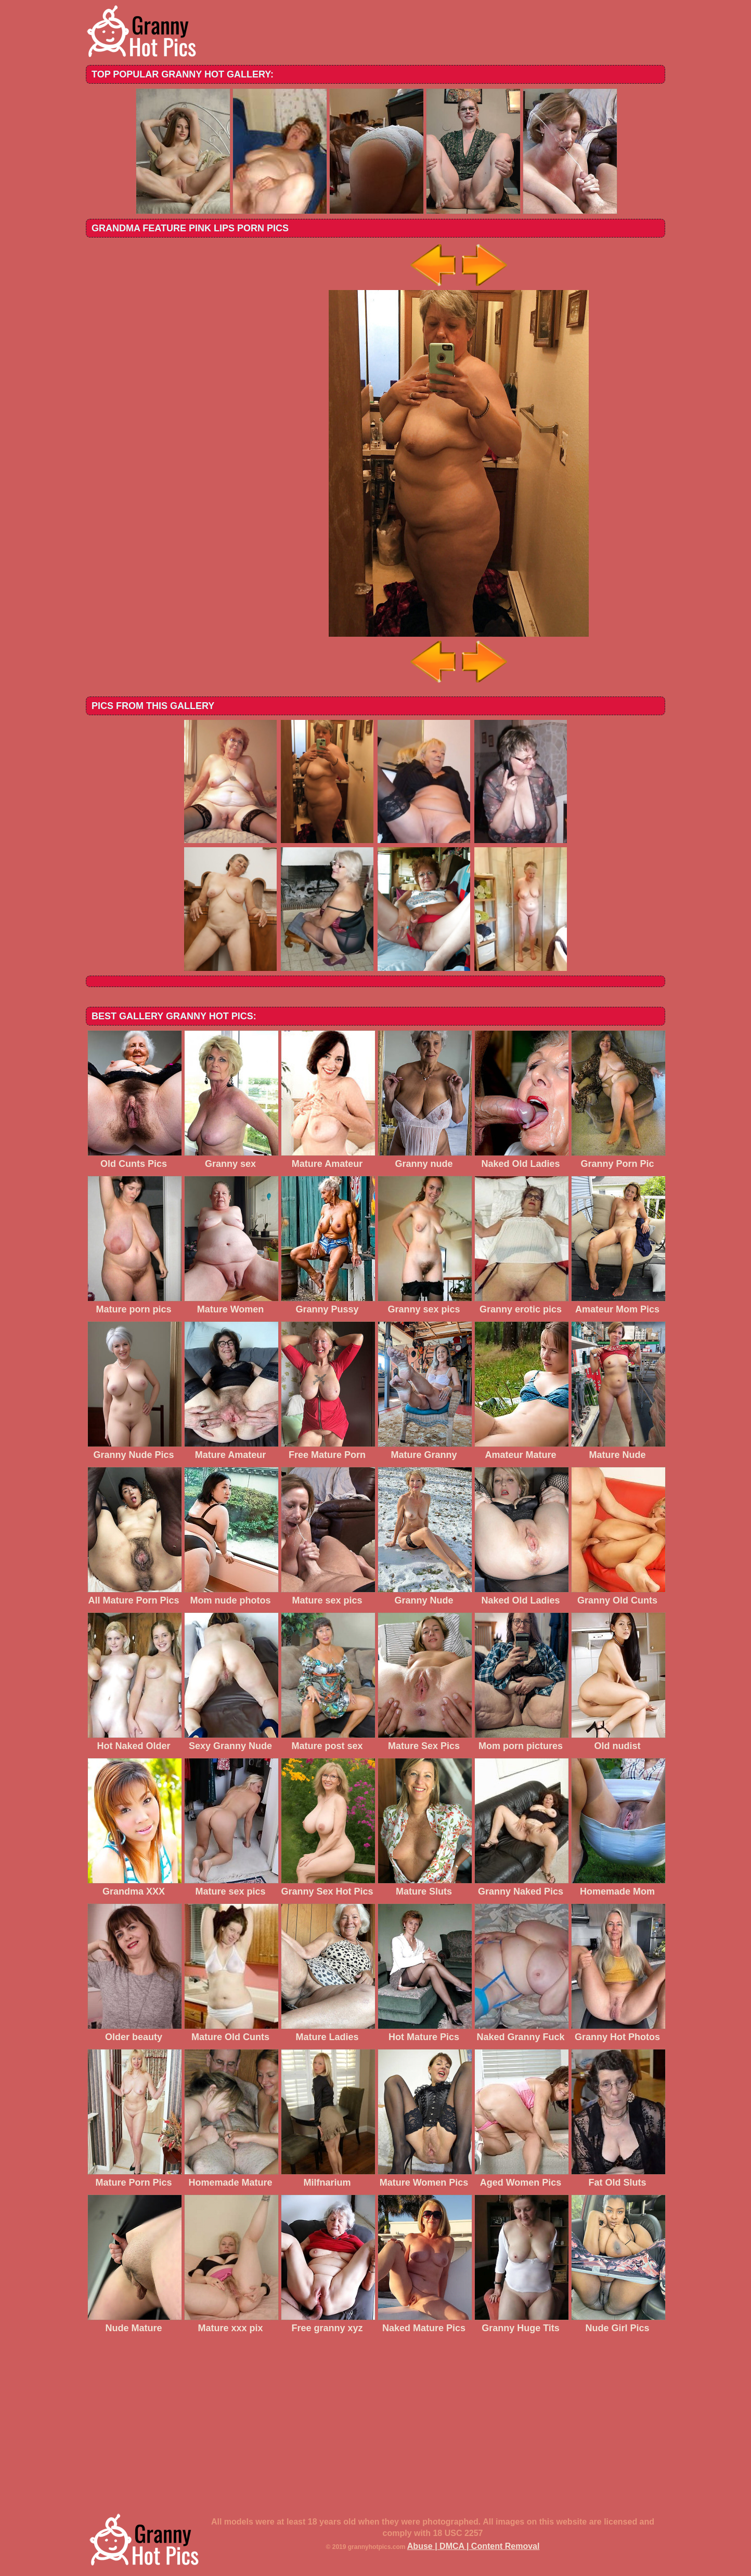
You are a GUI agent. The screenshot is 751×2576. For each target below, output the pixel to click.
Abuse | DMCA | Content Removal (473, 2546)
